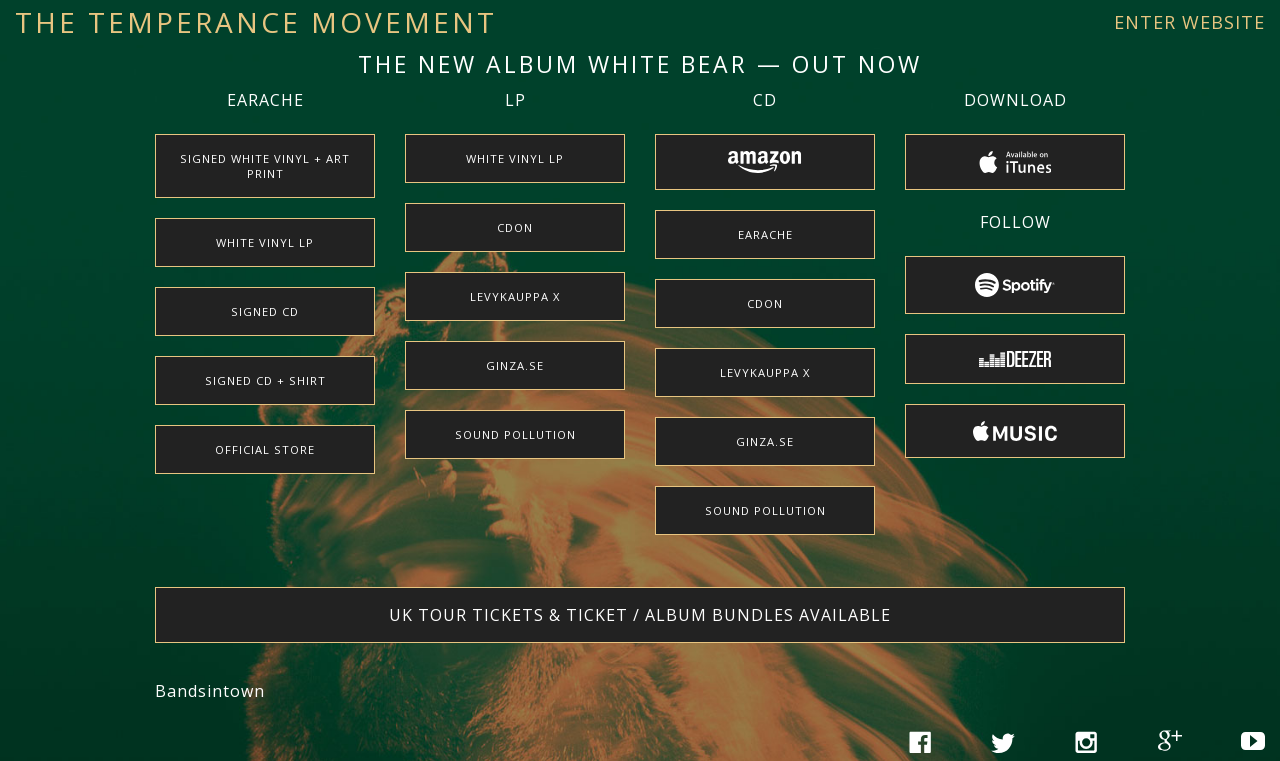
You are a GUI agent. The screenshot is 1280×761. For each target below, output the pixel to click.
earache (765, 234)
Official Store (265, 449)
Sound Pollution (515, 434)
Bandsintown (210, 691)
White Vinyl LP (265, 242)
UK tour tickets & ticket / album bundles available (640, 615)
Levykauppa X (515, 296)
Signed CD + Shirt (265, 380)
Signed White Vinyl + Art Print (265, 166)
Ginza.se (515, 365)
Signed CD (265, 311)
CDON (515, 227)
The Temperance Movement (256, 22)
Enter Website (1189, 22)
